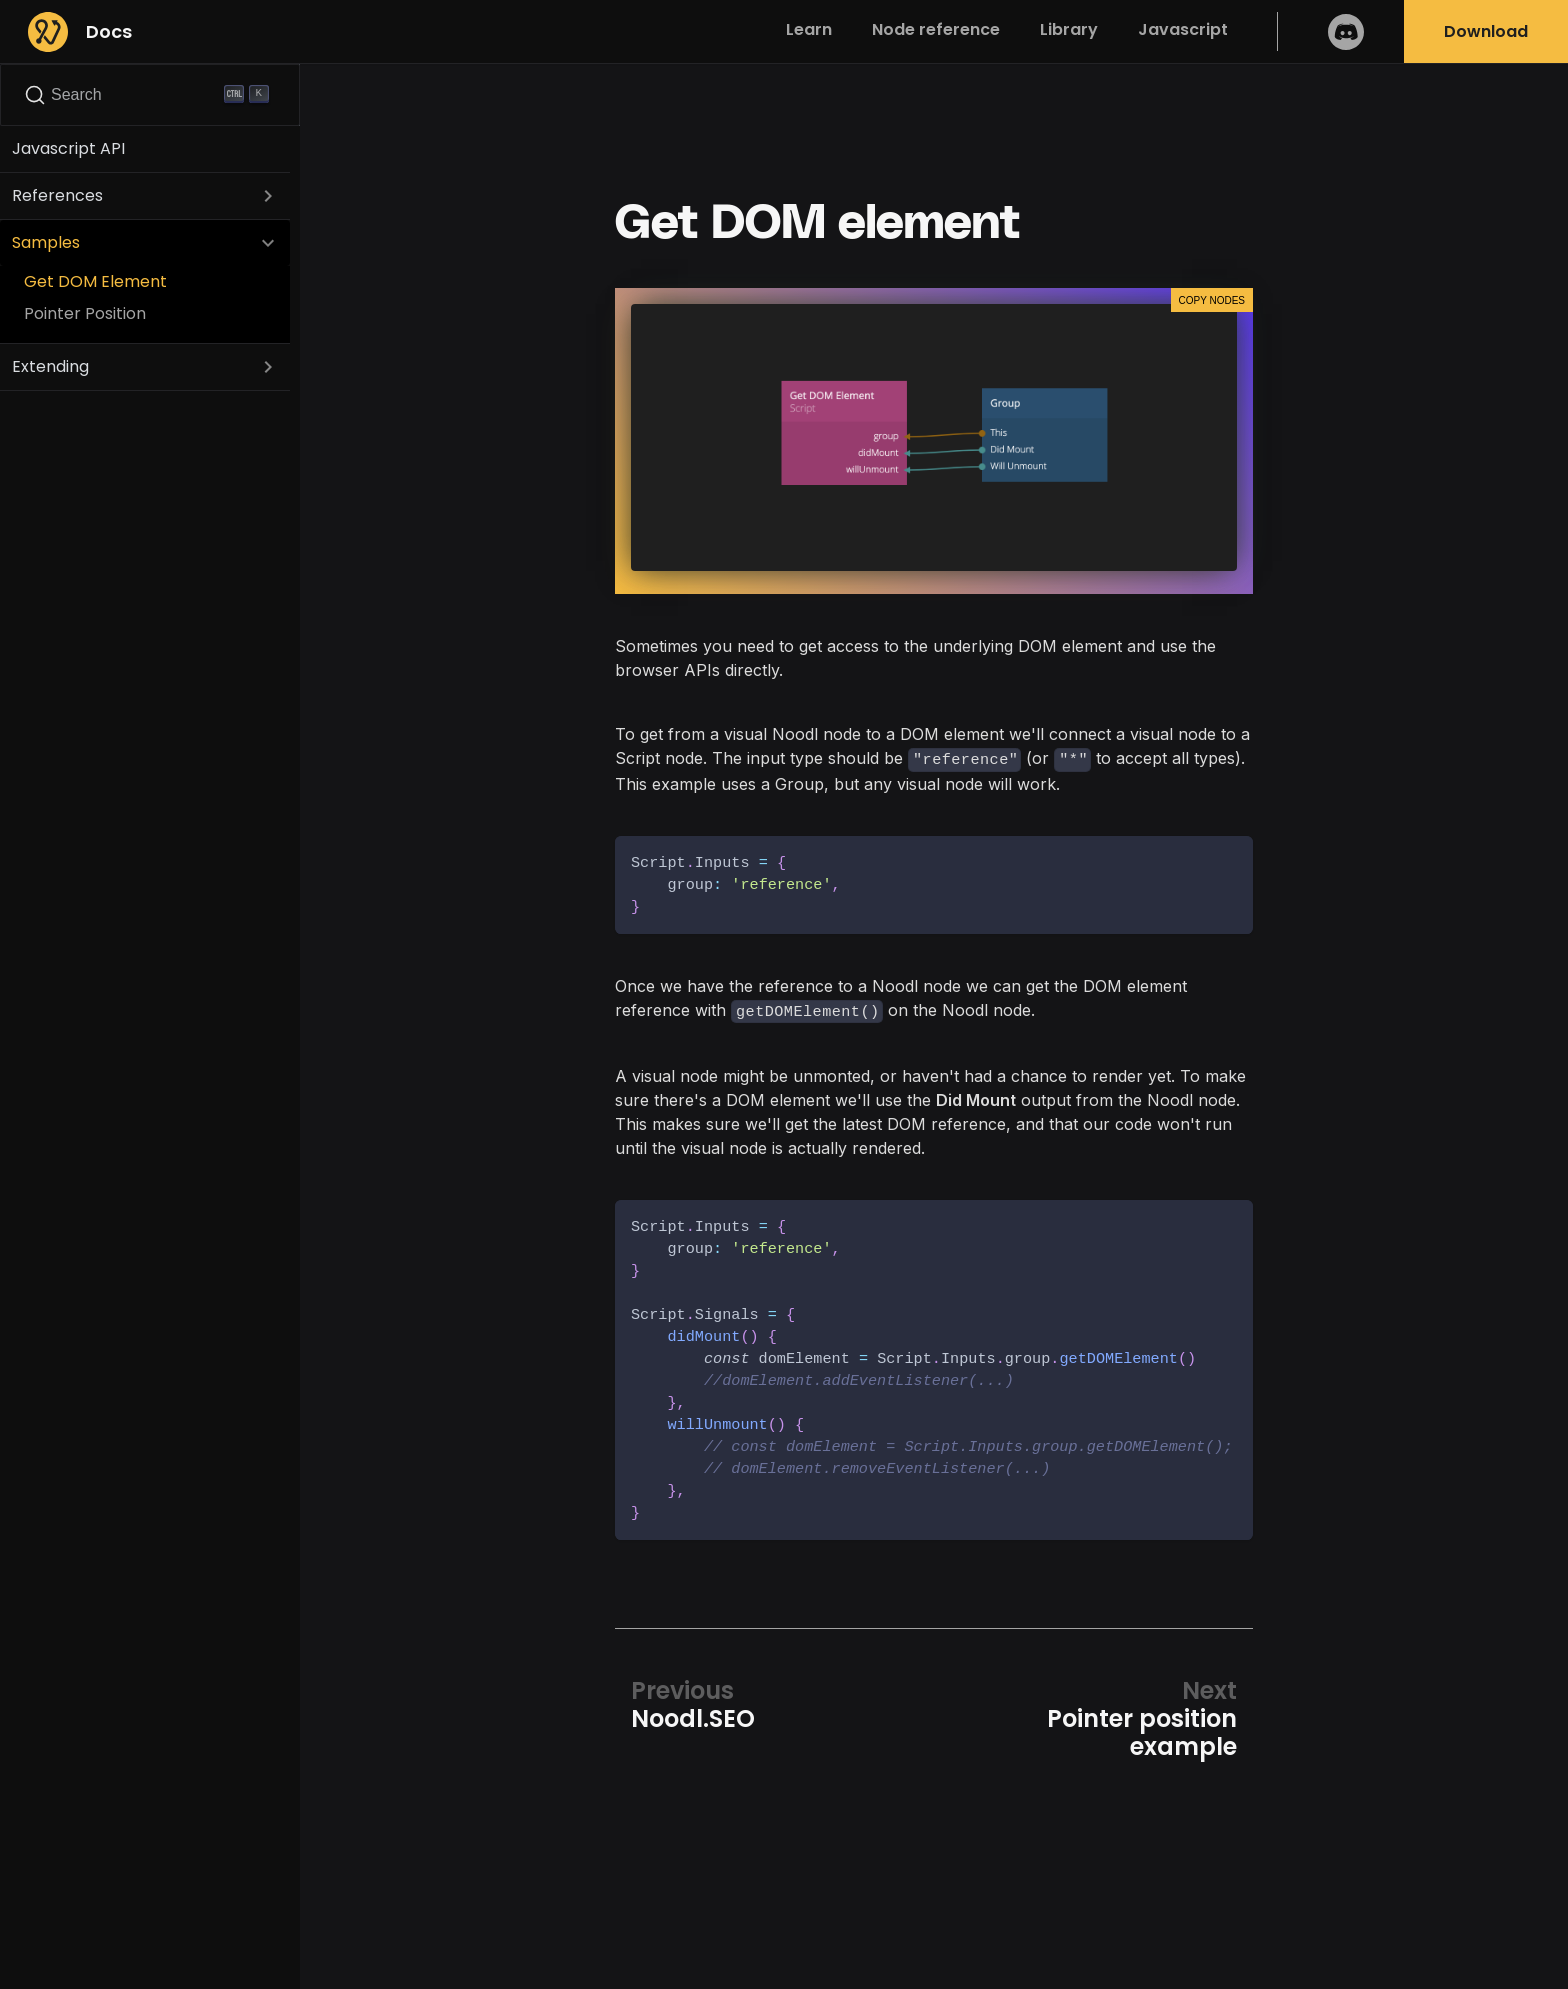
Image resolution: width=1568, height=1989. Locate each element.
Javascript (1183, 29)
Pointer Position (85, 313)
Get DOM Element (95, 281)
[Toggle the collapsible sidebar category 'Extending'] (268, 367)
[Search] (150, 95)
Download (1486, 31)
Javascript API (68, 148)
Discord (1346, 31)
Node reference (936, 29)
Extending (50, 366)
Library (1069, 29)
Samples (46, 242)
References (57, 195)
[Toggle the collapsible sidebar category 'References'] (268, 196)
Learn (809, 29)
